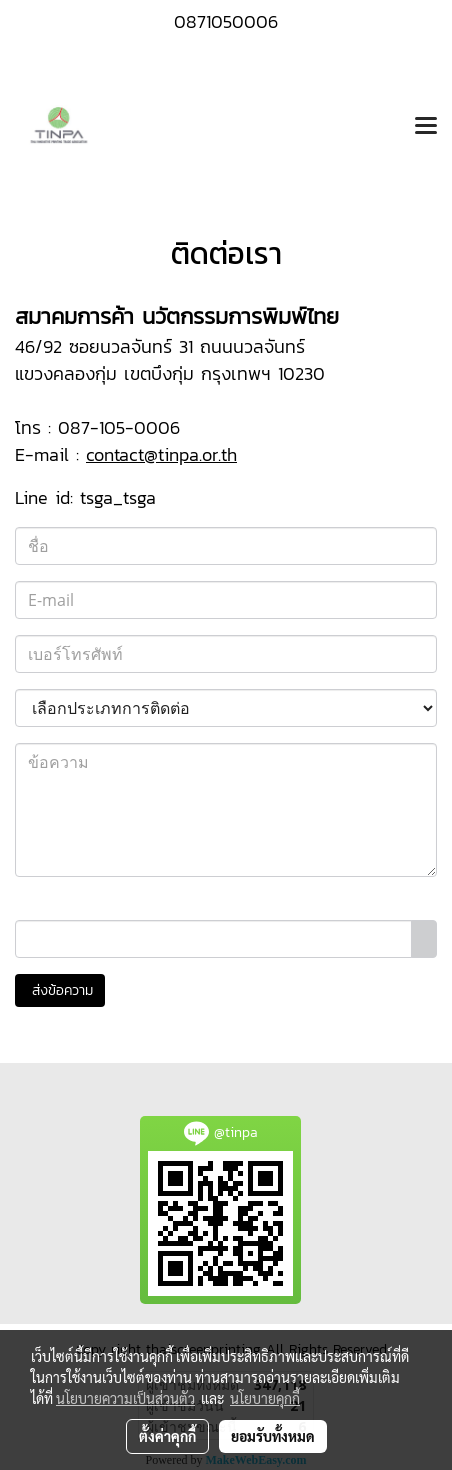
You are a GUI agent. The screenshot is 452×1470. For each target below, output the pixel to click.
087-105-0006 (119, 427)
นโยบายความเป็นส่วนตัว (125, 1398)
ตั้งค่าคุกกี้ (167, 1436)
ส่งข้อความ (60, 990)
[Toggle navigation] (426, 127)
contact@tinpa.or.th (161, 454)
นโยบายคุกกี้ (265, 1398)
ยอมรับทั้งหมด (273, 1436)
